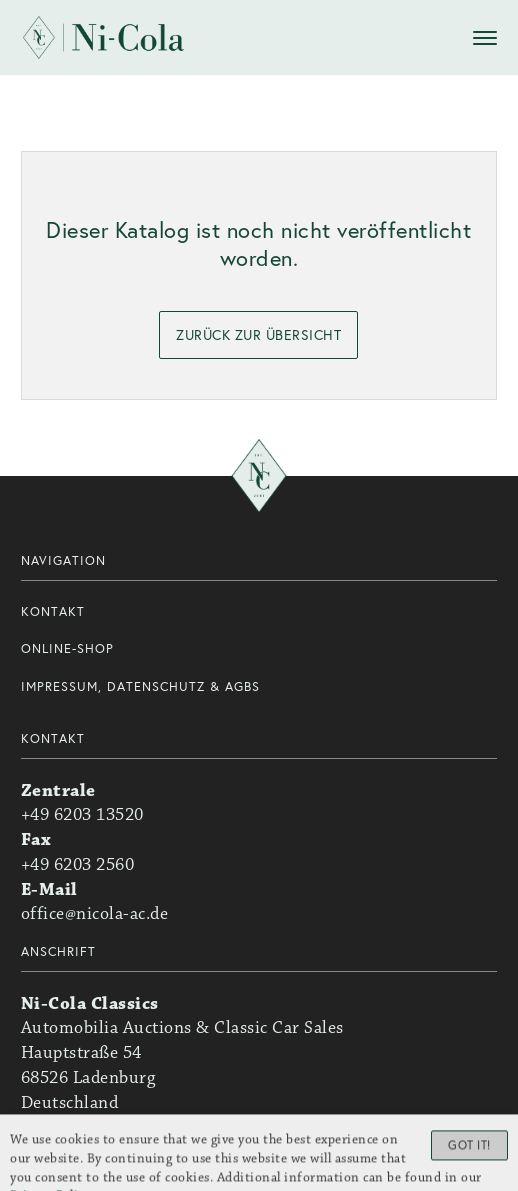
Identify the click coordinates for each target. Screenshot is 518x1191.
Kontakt (53, 611)
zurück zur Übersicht (258, 334)
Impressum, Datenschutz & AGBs (140, 686)
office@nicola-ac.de (95, 914)
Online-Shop (67, 648)
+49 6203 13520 (82, 815)
